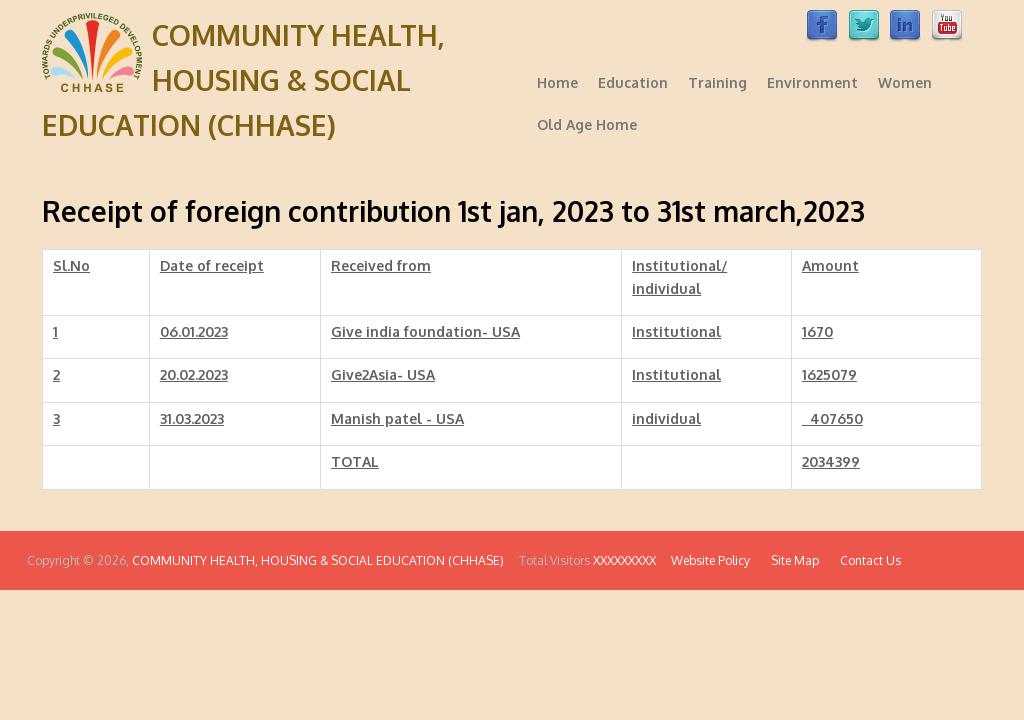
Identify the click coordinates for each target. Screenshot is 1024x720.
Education (633, 82)
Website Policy (706, 560)
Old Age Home (587, 124)
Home (557, 82)
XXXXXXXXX (626, 560)
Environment (812, 82)
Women (905, 82)
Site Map (786, 560)
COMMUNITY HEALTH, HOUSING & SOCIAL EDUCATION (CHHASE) (243, 80)
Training (717, 82)
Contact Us (861, 560)
